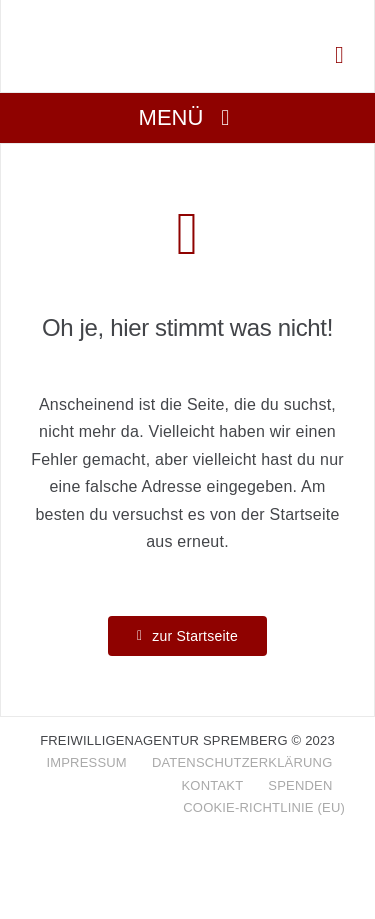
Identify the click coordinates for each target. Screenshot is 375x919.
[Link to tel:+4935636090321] (339, 55)
